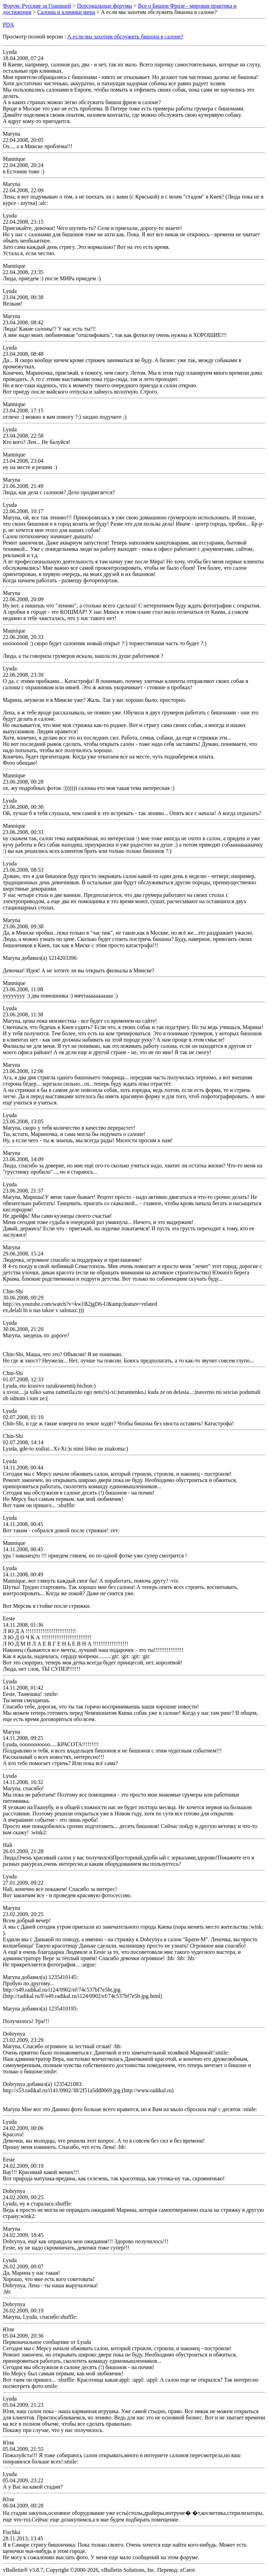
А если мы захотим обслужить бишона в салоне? (125, 36)
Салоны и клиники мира (66, 12)
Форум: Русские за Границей (37, 6)
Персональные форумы (104, 6)
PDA (8, 25)
